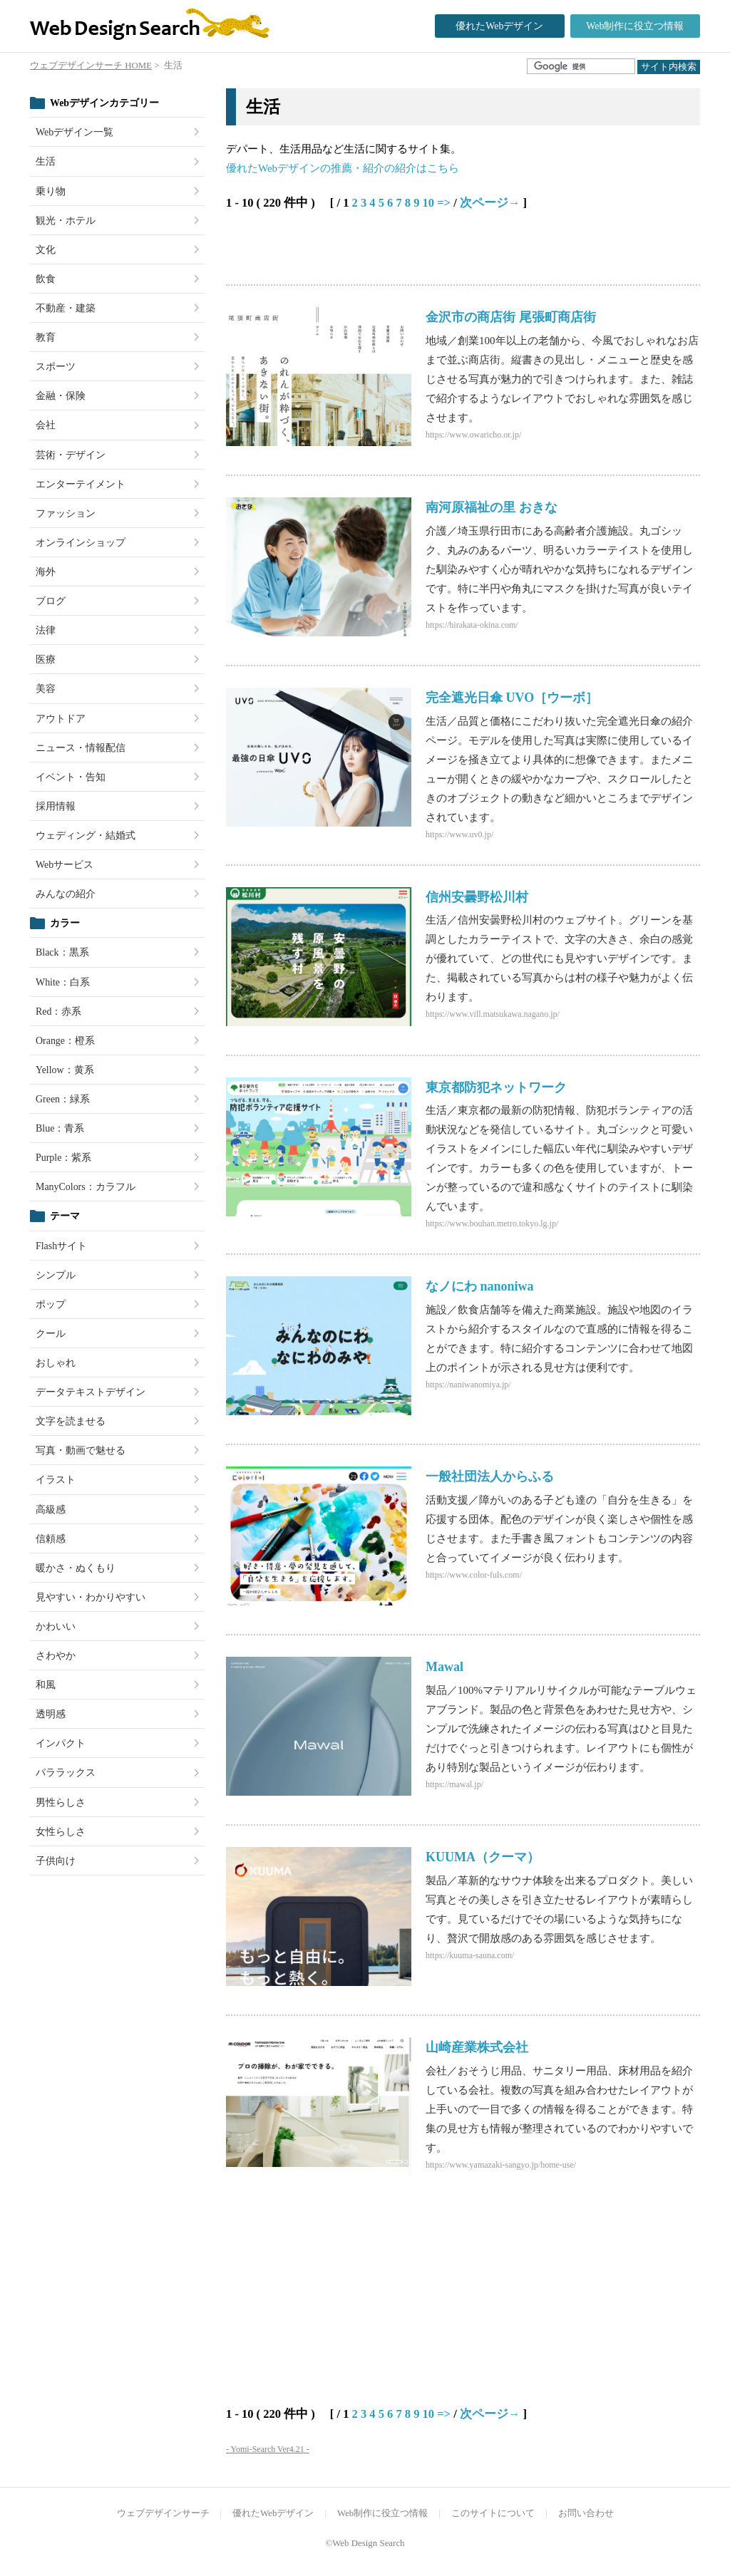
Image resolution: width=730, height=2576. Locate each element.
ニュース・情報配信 (80, 748)
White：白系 (63, 982)
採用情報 (56, 806)
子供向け (56, 1861)
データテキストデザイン (90, 1392)
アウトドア (61, 718)
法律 (46, 630)
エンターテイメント (80, 484)
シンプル (56, 1275)
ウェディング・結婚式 (85, 835)
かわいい (56, 1626)
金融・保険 (61, 395)
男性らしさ (61, 1802)
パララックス (66, 1772)
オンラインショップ (80, 542)
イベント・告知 (71, 777)
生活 (46, 161)
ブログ (51, 601)
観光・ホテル (66, 220)
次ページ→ (490, 203)
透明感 (51, 1714)
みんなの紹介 (66, 894)
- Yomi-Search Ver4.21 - (267, 2449)
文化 (46, 249)
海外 (46, 572)
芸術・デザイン (71, 455)
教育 (46, 337)
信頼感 (51, 1538)
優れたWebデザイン (499, 26)
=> (444, 203)
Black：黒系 (62, 952)
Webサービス (64, 864)
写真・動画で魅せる (80, 1450)
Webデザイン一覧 (74, 132)
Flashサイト (61, 1246)
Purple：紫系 (63, 1157)
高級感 (51, 1509)
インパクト (61, 1743)
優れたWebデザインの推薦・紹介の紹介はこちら (342, 168)
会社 (46, 425)
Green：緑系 (63, 1099)
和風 (46, 1685)
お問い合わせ (586, 2513)
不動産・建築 (66, 308)
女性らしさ (61, 1831)
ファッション (66, 513)
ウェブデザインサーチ (163, 2513)
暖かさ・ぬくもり (75, 1568)
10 (429, 203)
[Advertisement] (393, 249)
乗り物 (51, 191)
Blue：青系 (60, 1128)
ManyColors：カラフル (85, 1186)
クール (51, 1333)
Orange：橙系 (65, 1040)
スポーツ (56, 366)
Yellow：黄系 (65, 1070)
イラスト (56, 1479)
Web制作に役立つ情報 (635, 26)
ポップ (51, 1304)
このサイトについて (493, 2513)
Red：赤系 (58, 1011)
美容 (46, 688)
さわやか (56, 1655)
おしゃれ (56, 1362)
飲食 (46, 279)
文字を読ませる (71, 1421)
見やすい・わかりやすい (90, 1597)
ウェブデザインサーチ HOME (91, 66)
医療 (46, 659)
